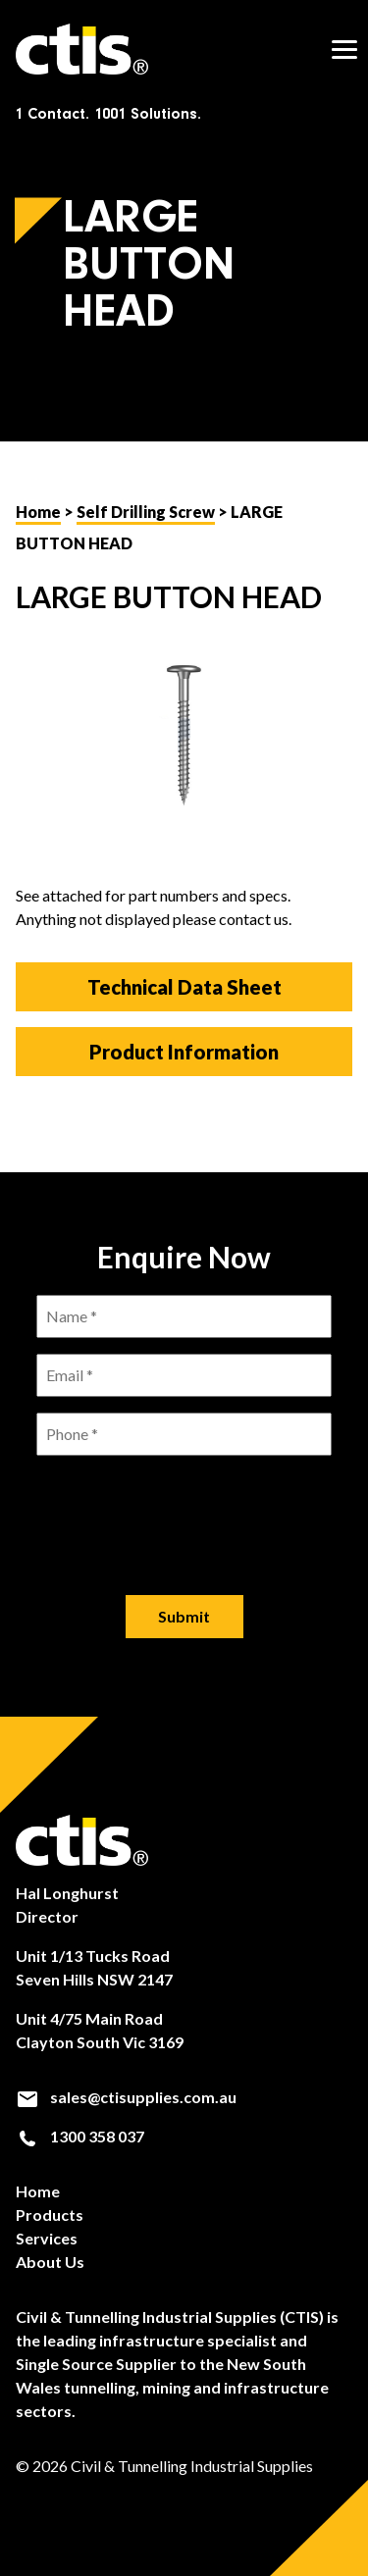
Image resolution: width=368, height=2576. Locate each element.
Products (49, 2214)
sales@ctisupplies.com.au (126, 2097)
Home (38, 511)
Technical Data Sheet (184, 987)
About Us (50, 2261)
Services (47, 2238)
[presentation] (184, 1509)
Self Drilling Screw (146, 511)
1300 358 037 (80, 2136)
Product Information (184, 1051)
